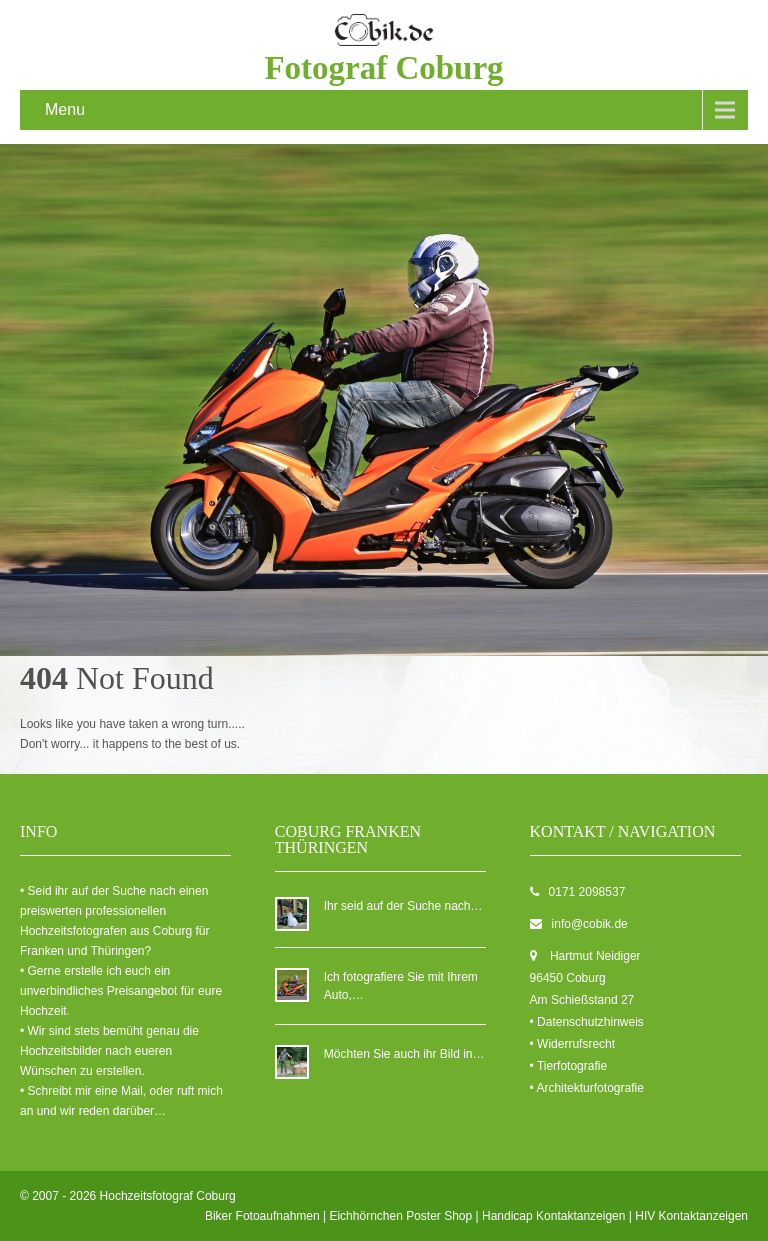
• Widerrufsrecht (573, 1044)
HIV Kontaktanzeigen (691, 1216)
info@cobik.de (590, 924)
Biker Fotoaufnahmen (262, 1216)
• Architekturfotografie (587, 1088)
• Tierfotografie (569, 1066)
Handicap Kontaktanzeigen (553, 1216)
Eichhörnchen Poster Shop (400, 1216)
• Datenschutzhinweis (587, 1022)
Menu (65, 109)
